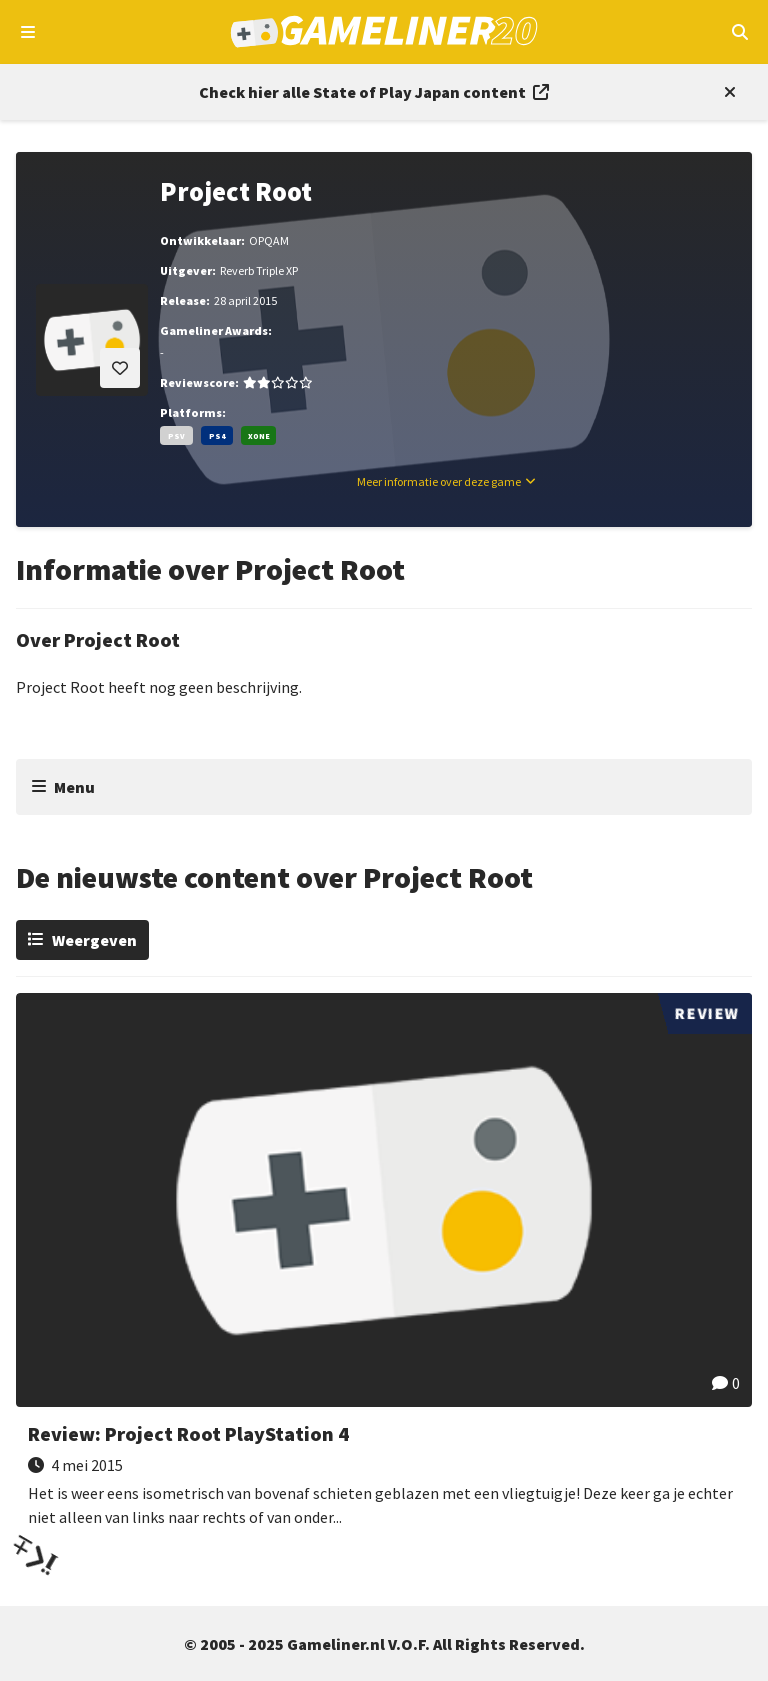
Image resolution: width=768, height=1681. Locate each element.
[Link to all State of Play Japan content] (374, 92)
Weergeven (94, 940)
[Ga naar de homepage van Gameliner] (384, 32)
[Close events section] (726, 92)
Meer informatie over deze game (439, 481)
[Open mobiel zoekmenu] (739, 32)
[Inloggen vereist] (120, 368)
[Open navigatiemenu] (28, 32)
